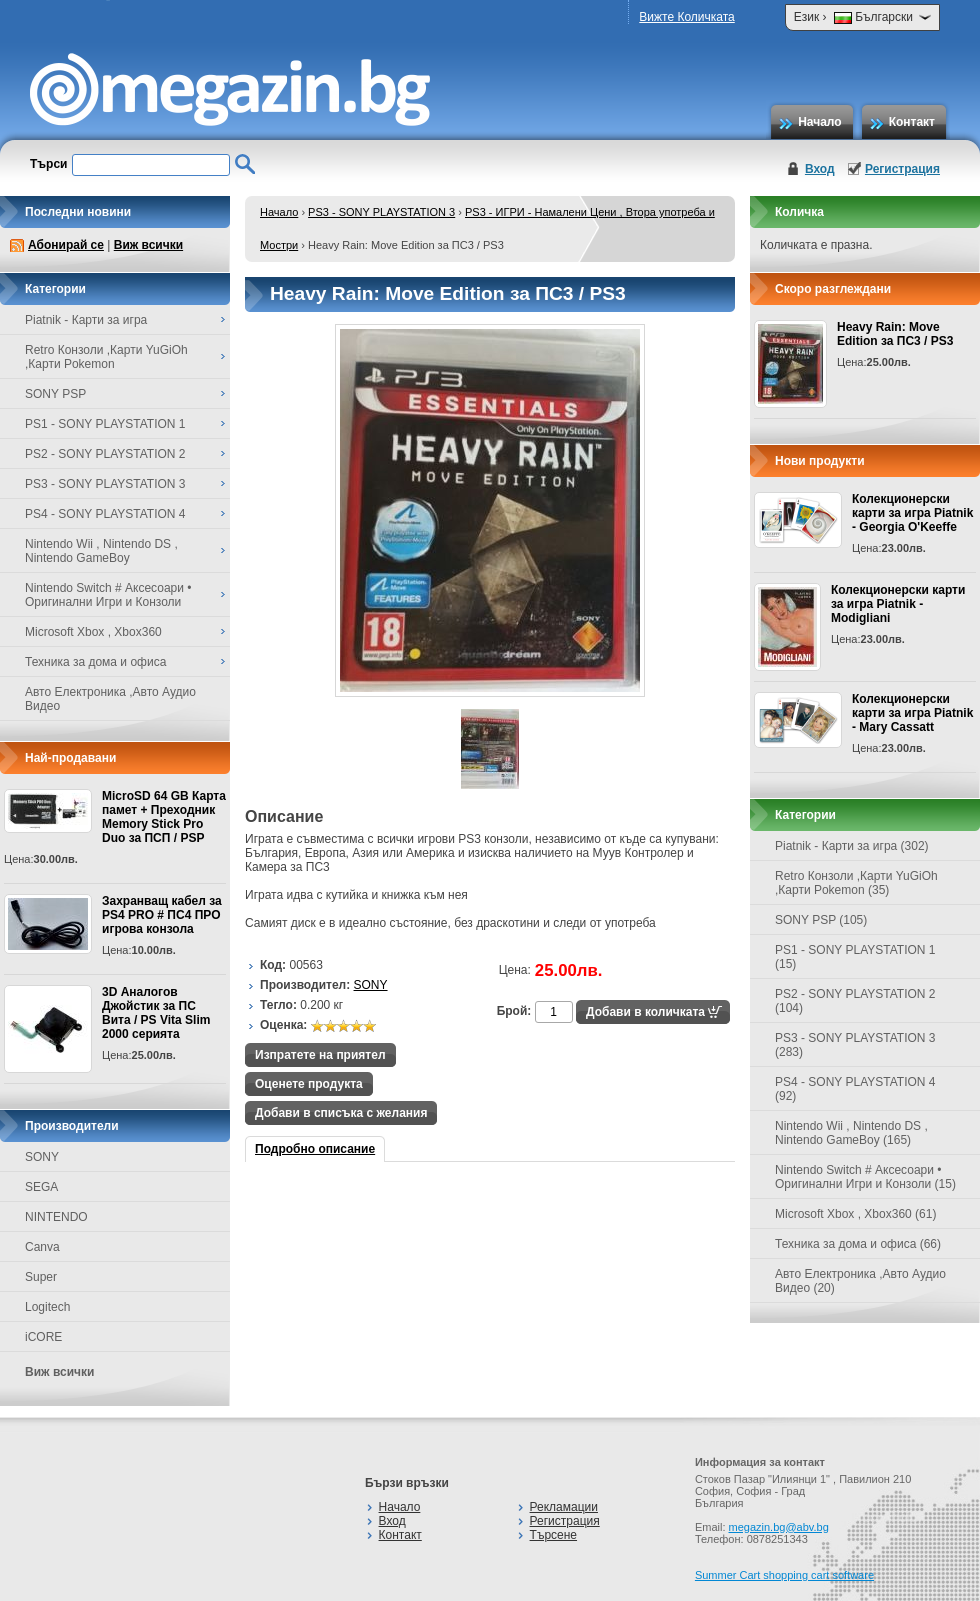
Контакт (912, 122)
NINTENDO (56, 1217)
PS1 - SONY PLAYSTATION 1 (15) (855, 957)
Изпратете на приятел (320, 1055)
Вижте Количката (686, 17)
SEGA (41, 1187)
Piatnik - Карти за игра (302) (852, 846)
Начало (819, 122)
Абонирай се (66, 245)
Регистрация (902, 169)
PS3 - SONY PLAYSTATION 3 (381, 212)
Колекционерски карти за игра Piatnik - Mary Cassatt (912, 713)
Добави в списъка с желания (341, 1113)
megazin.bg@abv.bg (779, 1527)
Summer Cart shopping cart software (784, 1575)
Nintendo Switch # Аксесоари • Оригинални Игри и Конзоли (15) (865, 1177)
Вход (820, 169)
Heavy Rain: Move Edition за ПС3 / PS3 (895, 334)
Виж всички (148, 245)
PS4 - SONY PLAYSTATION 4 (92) (855, 1089)
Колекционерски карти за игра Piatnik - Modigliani (898, 604)
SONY (42, 1157)
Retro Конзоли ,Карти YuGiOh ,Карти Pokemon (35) (856, 883)
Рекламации (564, 1507)
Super (41, 1277)
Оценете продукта (309, 1084)
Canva (42, 1247)
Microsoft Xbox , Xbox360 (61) (855, 1214)
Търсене (553, 1535)
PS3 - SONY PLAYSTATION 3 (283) (855, 1045)
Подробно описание (315, 1149)
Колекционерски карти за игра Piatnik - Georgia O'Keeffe (912, 513)
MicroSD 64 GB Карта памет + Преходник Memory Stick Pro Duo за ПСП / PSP (164, 817)
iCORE (43, 1337)
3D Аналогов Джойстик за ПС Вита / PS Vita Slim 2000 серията (156, 1013)
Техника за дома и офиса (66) (858, 1244)
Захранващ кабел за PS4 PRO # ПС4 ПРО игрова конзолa (162, 915)
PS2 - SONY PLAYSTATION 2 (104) (855, 1001)
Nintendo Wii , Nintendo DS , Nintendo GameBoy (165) (851, 1133)
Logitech (47, 1307)
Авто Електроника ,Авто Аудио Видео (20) (860, 1281)
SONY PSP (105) (821, 920)
